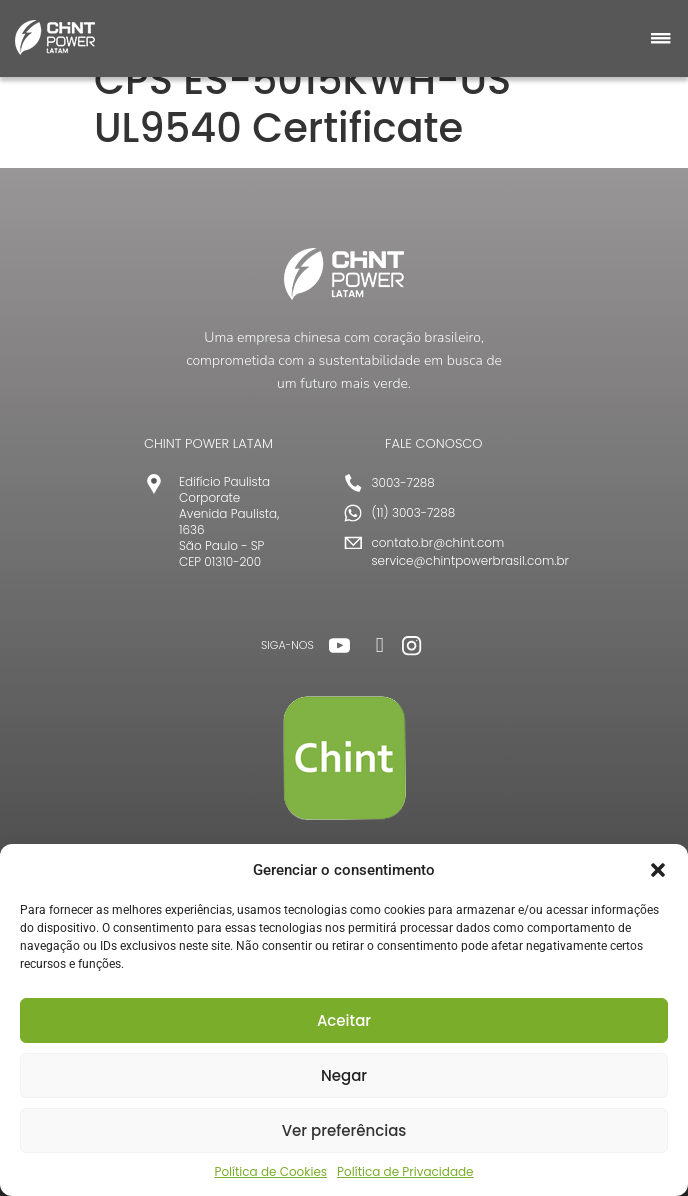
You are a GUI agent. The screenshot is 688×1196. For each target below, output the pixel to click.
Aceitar (344, 1020)
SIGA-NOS (287, 645)
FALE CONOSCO (434, 443)
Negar (344, 1075)
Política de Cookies (270, 1171)
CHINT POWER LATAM (208, 443)
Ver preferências (344, 1130)
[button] (658, 870)
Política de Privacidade (405, 1171)
